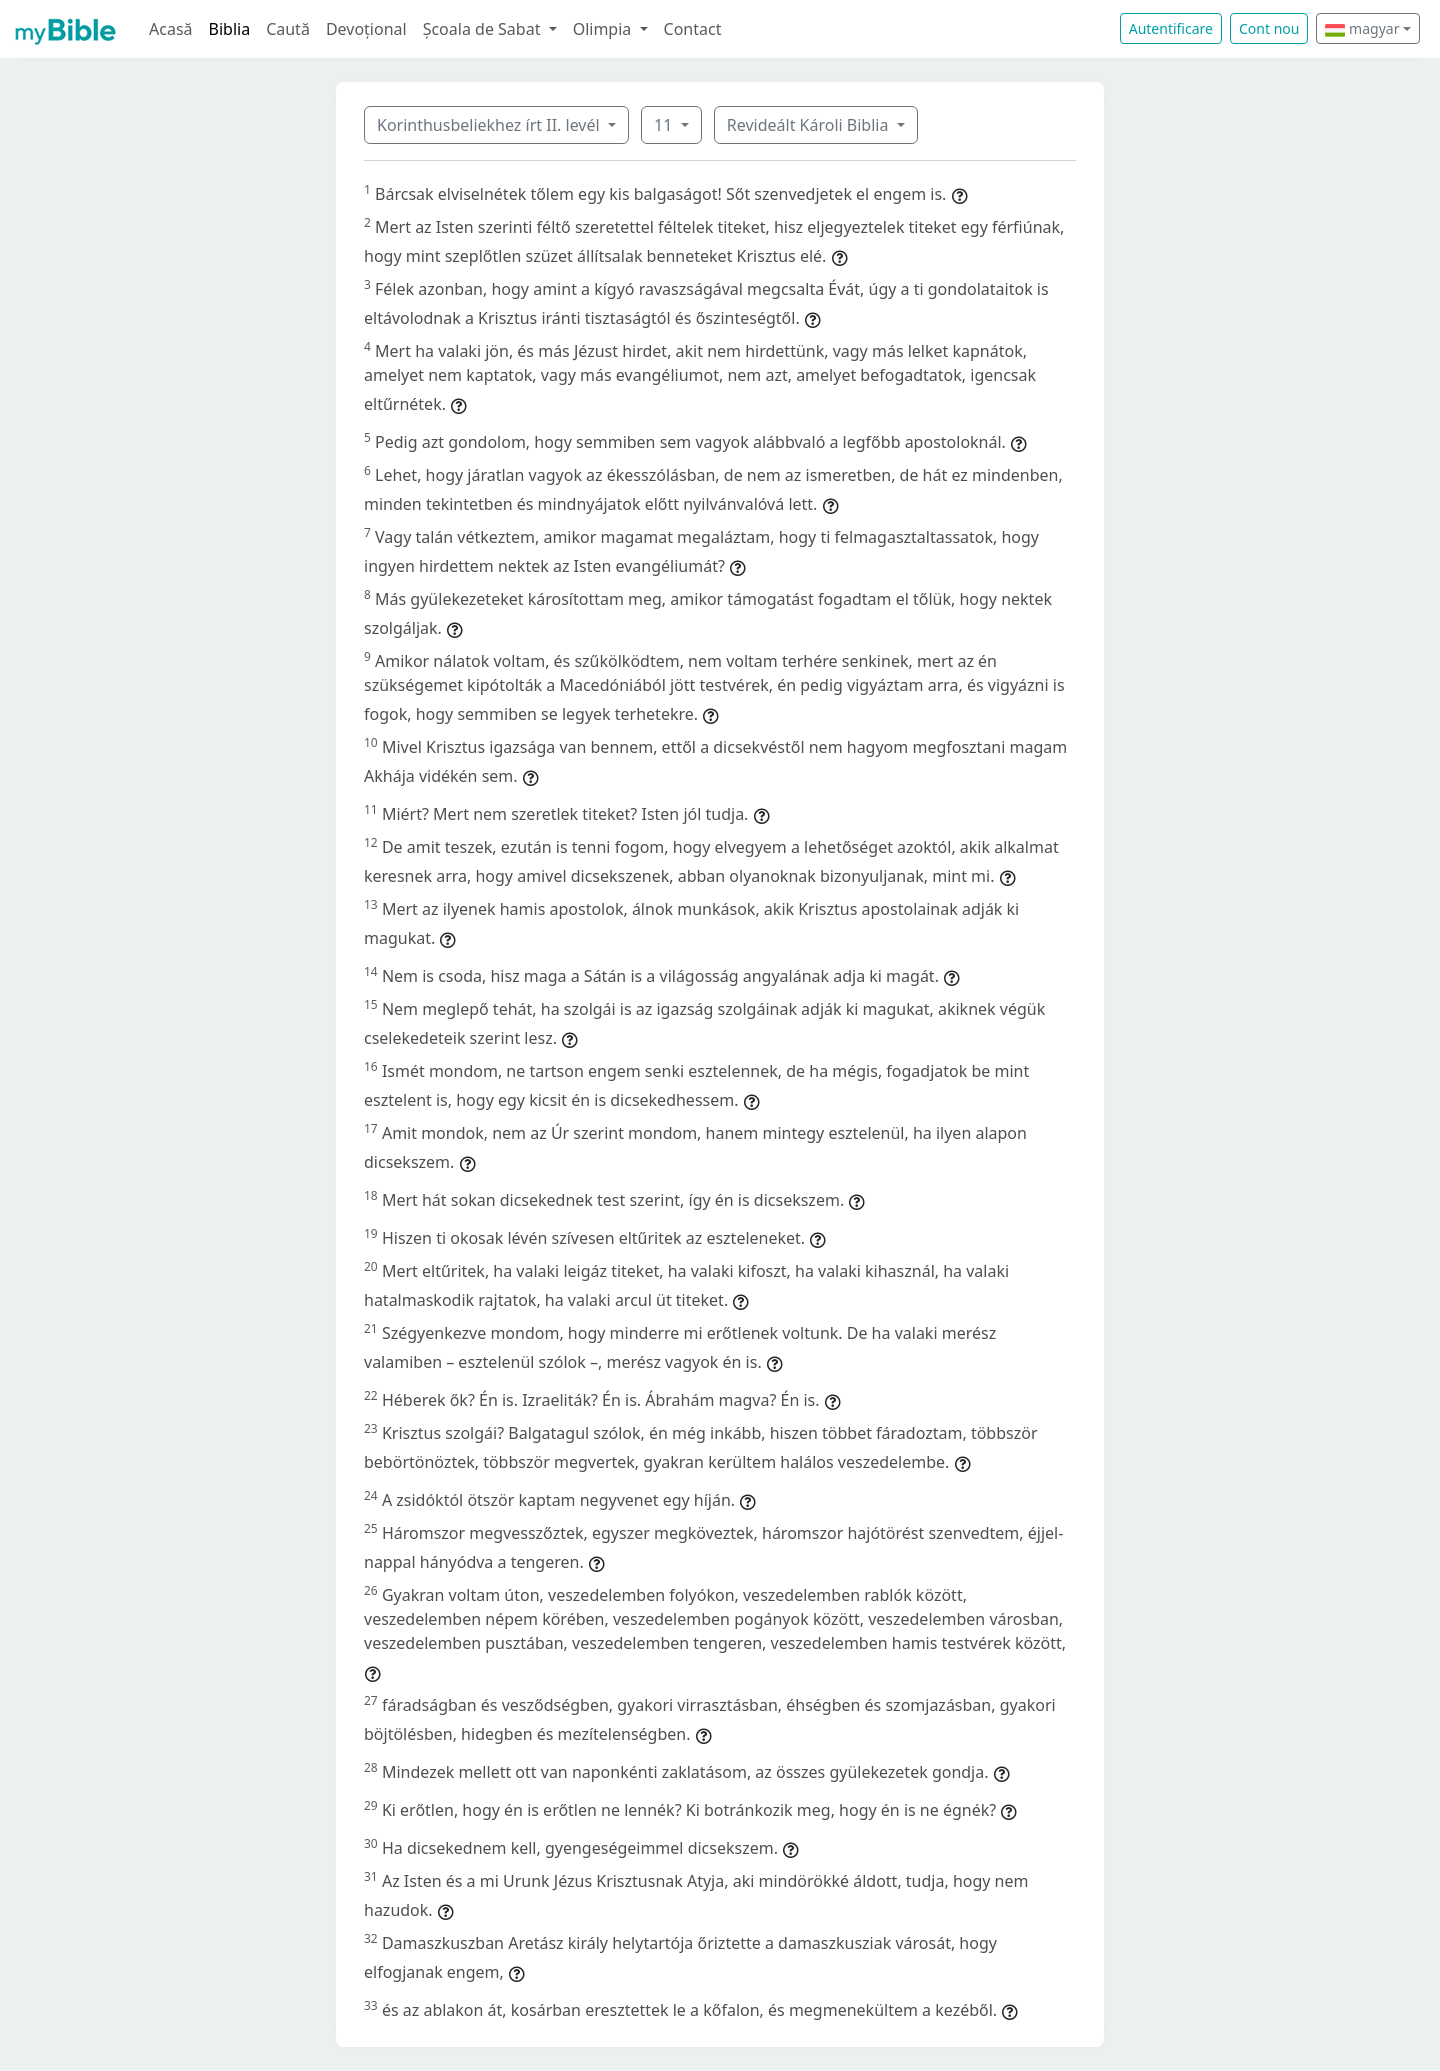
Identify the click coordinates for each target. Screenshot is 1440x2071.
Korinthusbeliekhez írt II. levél (490, 125)
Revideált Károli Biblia (810, 125)
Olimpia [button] (604, 29)
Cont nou (1269, 28)
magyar (1362, 28)
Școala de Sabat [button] (484, 29)
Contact (693, 29)
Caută (288, 29)
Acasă (171, 29)
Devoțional (366, 29)
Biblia (230, 29)
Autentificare (1171, 28)
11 (665, 125)
